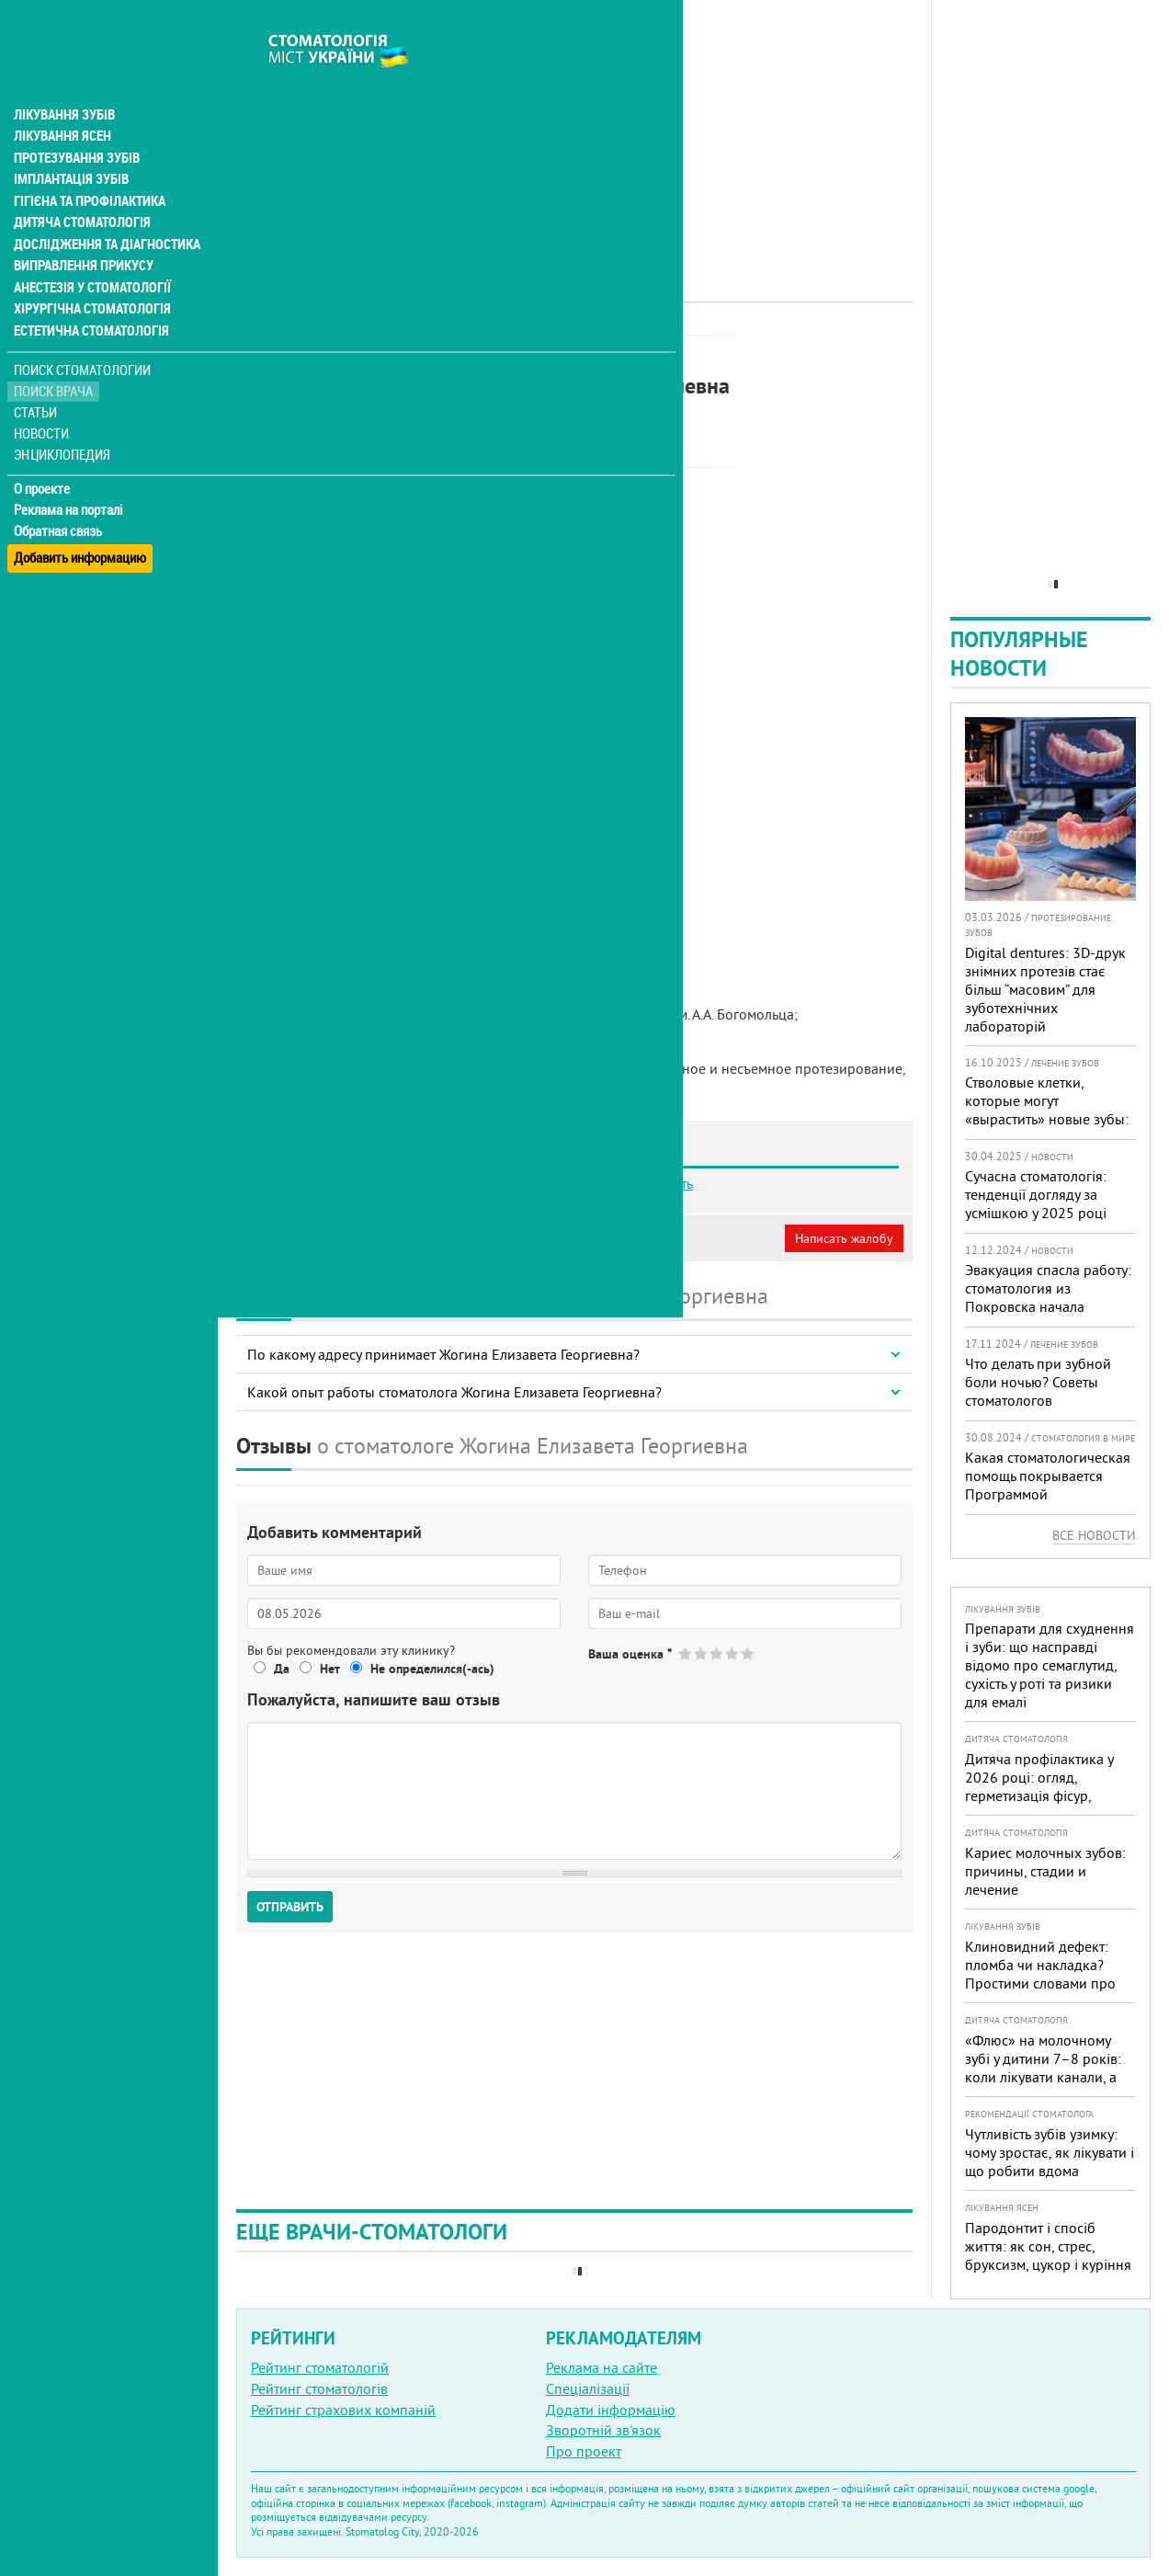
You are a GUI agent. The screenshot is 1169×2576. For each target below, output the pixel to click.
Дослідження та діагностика (102, 209)
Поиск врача (55, 358)
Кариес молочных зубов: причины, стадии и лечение (1045, 1870)
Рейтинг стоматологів (319, 2388)
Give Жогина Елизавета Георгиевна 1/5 (686, 1653)
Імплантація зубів (70, 143)
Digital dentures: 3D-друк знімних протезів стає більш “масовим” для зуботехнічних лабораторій (1045, 989)
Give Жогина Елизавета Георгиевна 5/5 (748, 1653)
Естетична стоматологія (88, 298)
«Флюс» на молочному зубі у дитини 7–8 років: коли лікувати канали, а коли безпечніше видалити (1043, 2077)
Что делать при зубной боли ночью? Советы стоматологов (1038, 1381)
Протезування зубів (75, 121)
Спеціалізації (588, 2388)
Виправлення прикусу (81, 231)
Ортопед (469, 354)
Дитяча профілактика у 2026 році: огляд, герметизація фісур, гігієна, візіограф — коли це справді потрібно (1043, 1795)
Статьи (37, 379)
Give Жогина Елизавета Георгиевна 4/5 (733, 1653)
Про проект (583, 2451)
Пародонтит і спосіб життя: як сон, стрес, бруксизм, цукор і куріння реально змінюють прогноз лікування (1048, 2264)
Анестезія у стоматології (90, 253)
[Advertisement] (574, 128)
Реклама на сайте (601, 2367)
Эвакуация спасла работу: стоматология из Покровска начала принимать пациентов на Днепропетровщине (1048, 1306)
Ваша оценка (630, 1654)
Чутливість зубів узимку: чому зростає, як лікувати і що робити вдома (1049, 2152)
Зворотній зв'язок (603, 2430)
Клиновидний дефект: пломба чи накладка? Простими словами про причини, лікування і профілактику (1040, 1983)
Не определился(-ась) (432, 1668)
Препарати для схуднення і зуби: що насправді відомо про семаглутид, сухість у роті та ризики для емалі (1049, 1665)
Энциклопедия (63, 420)
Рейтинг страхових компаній (343, 2409)
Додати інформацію (610, 2409)
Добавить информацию (80, 518)
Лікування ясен (61, 99)
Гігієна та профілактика (88, 165)
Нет (330, 1668)
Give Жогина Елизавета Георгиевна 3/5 (717, 1653)
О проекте (43, 455)
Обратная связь (59, 497)
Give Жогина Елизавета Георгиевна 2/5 (701, 1653)
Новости (43, 400)
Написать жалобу (844, 1238)
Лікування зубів (64, 77)
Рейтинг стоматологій (320, 2367)
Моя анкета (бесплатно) (323, 1238)
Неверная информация (487, 1238)
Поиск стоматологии (82, 337)
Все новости (1094, 1535)
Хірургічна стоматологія (90, 275)
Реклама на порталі (69, 476)
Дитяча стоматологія (79, 187)
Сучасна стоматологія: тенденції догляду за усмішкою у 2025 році (1036, 1194)
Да (281, 1668)
